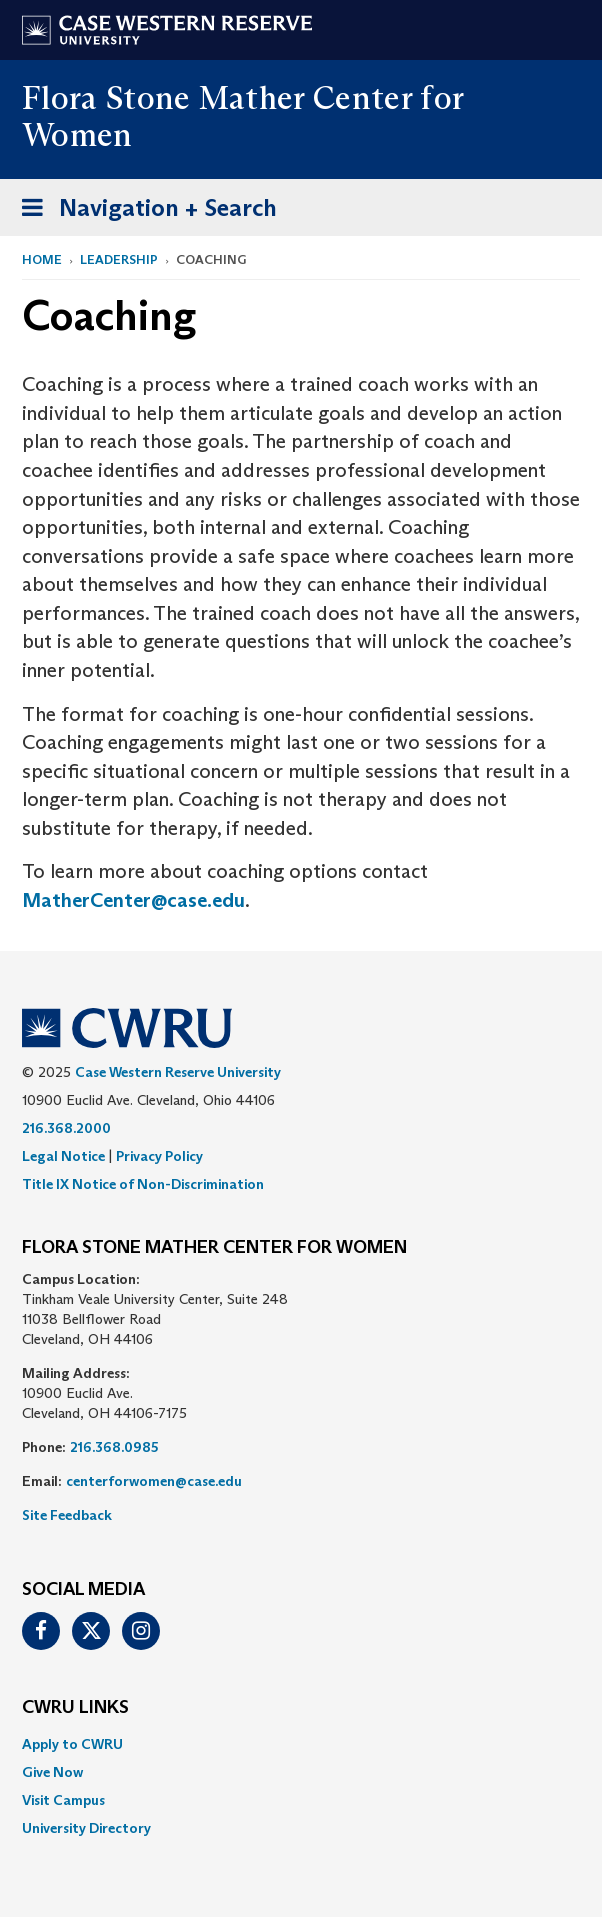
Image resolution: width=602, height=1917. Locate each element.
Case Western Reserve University (178, 1072)
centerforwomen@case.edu (154, 1481)
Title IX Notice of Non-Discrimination (143, 1184)
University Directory (86, 1828)
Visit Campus (63, 1800)
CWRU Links (75, 1708)
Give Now (52, 1772)
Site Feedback (67, 1515)
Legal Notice (63, 1156)
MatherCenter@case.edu (133, 900)
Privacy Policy (159, 1156)
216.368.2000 (66, 1128)
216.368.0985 (114, 1447)
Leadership (119, 259)
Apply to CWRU (72, 1744)
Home (42, 259)
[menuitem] (301, 1744)
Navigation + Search (143, 211)
